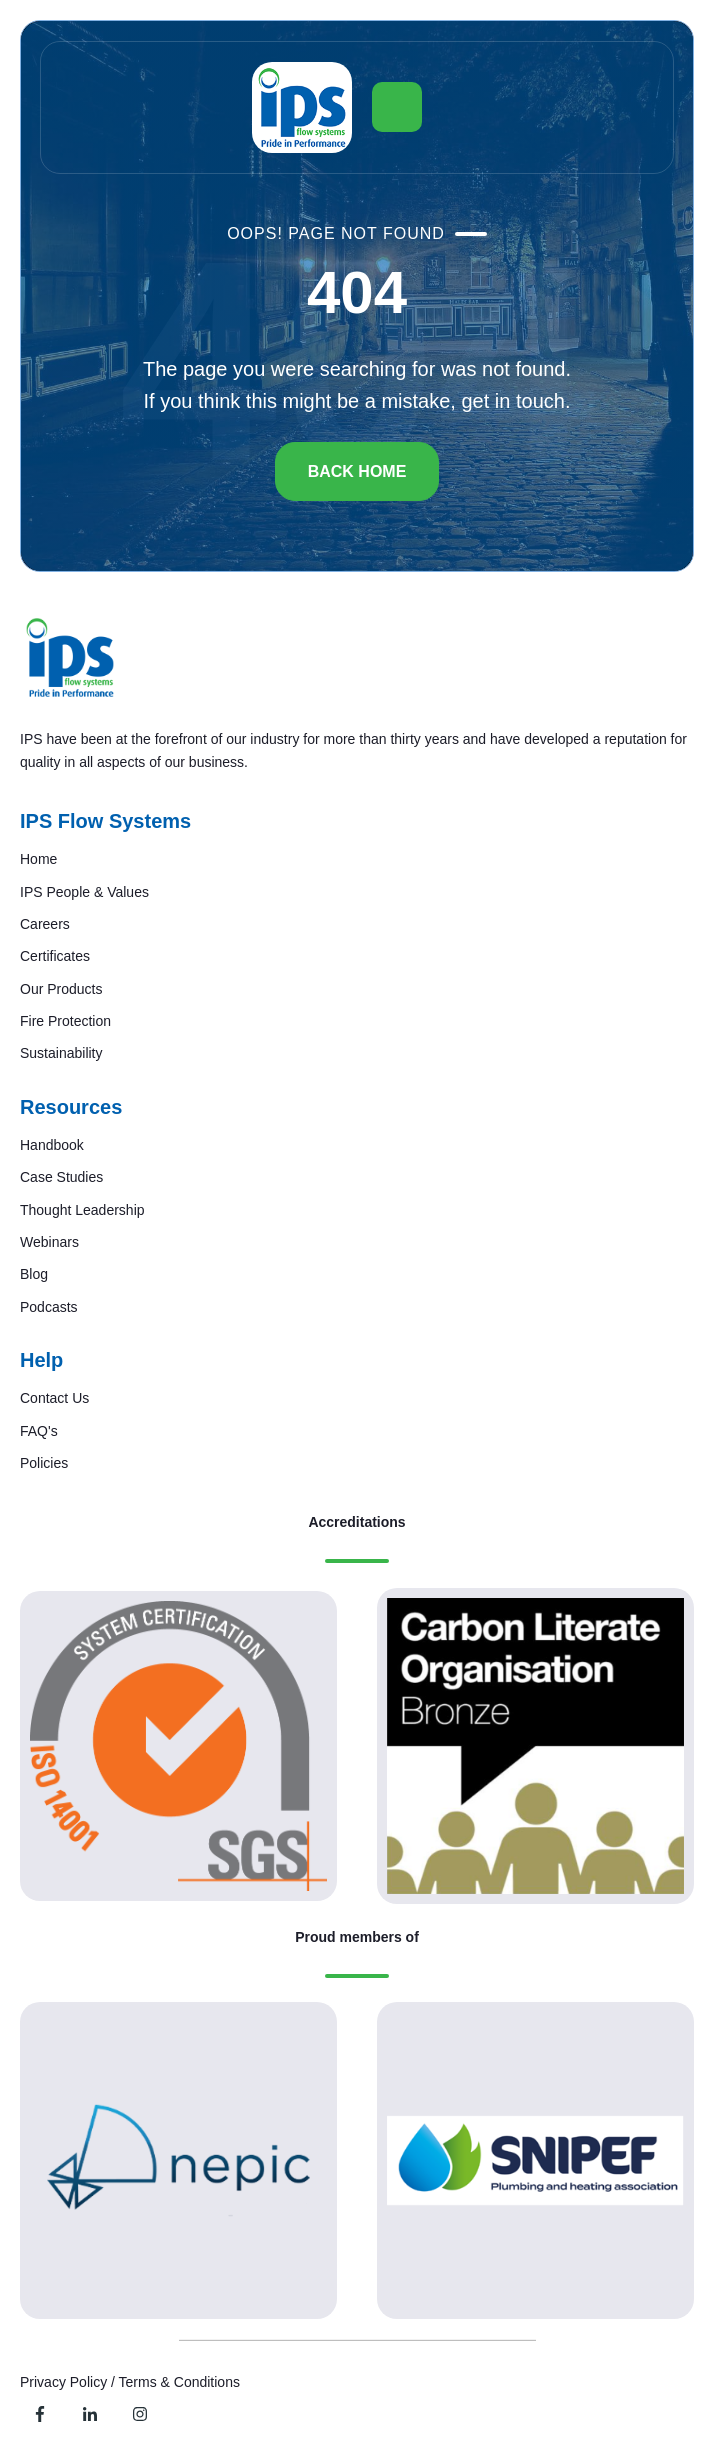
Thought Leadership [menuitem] (82, 1210)
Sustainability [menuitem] (61, 1053)
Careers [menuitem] (45, 924)
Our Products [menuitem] (61, 989)
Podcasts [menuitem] (49, 1307)
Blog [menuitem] (34, 1274)
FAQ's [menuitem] (39, 1431)
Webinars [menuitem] (49, 1242)
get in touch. (515, 401)
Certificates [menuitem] (55, 956)
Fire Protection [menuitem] (65, 1021)
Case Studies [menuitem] (61, 1177)
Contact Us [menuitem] (54, 1398)
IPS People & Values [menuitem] (84, 892)
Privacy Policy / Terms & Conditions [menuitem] (130, 2382)
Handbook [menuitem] (52, 1145)
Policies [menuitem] (44, 1463)
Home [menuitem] (38, 859)
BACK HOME (357, 471)
